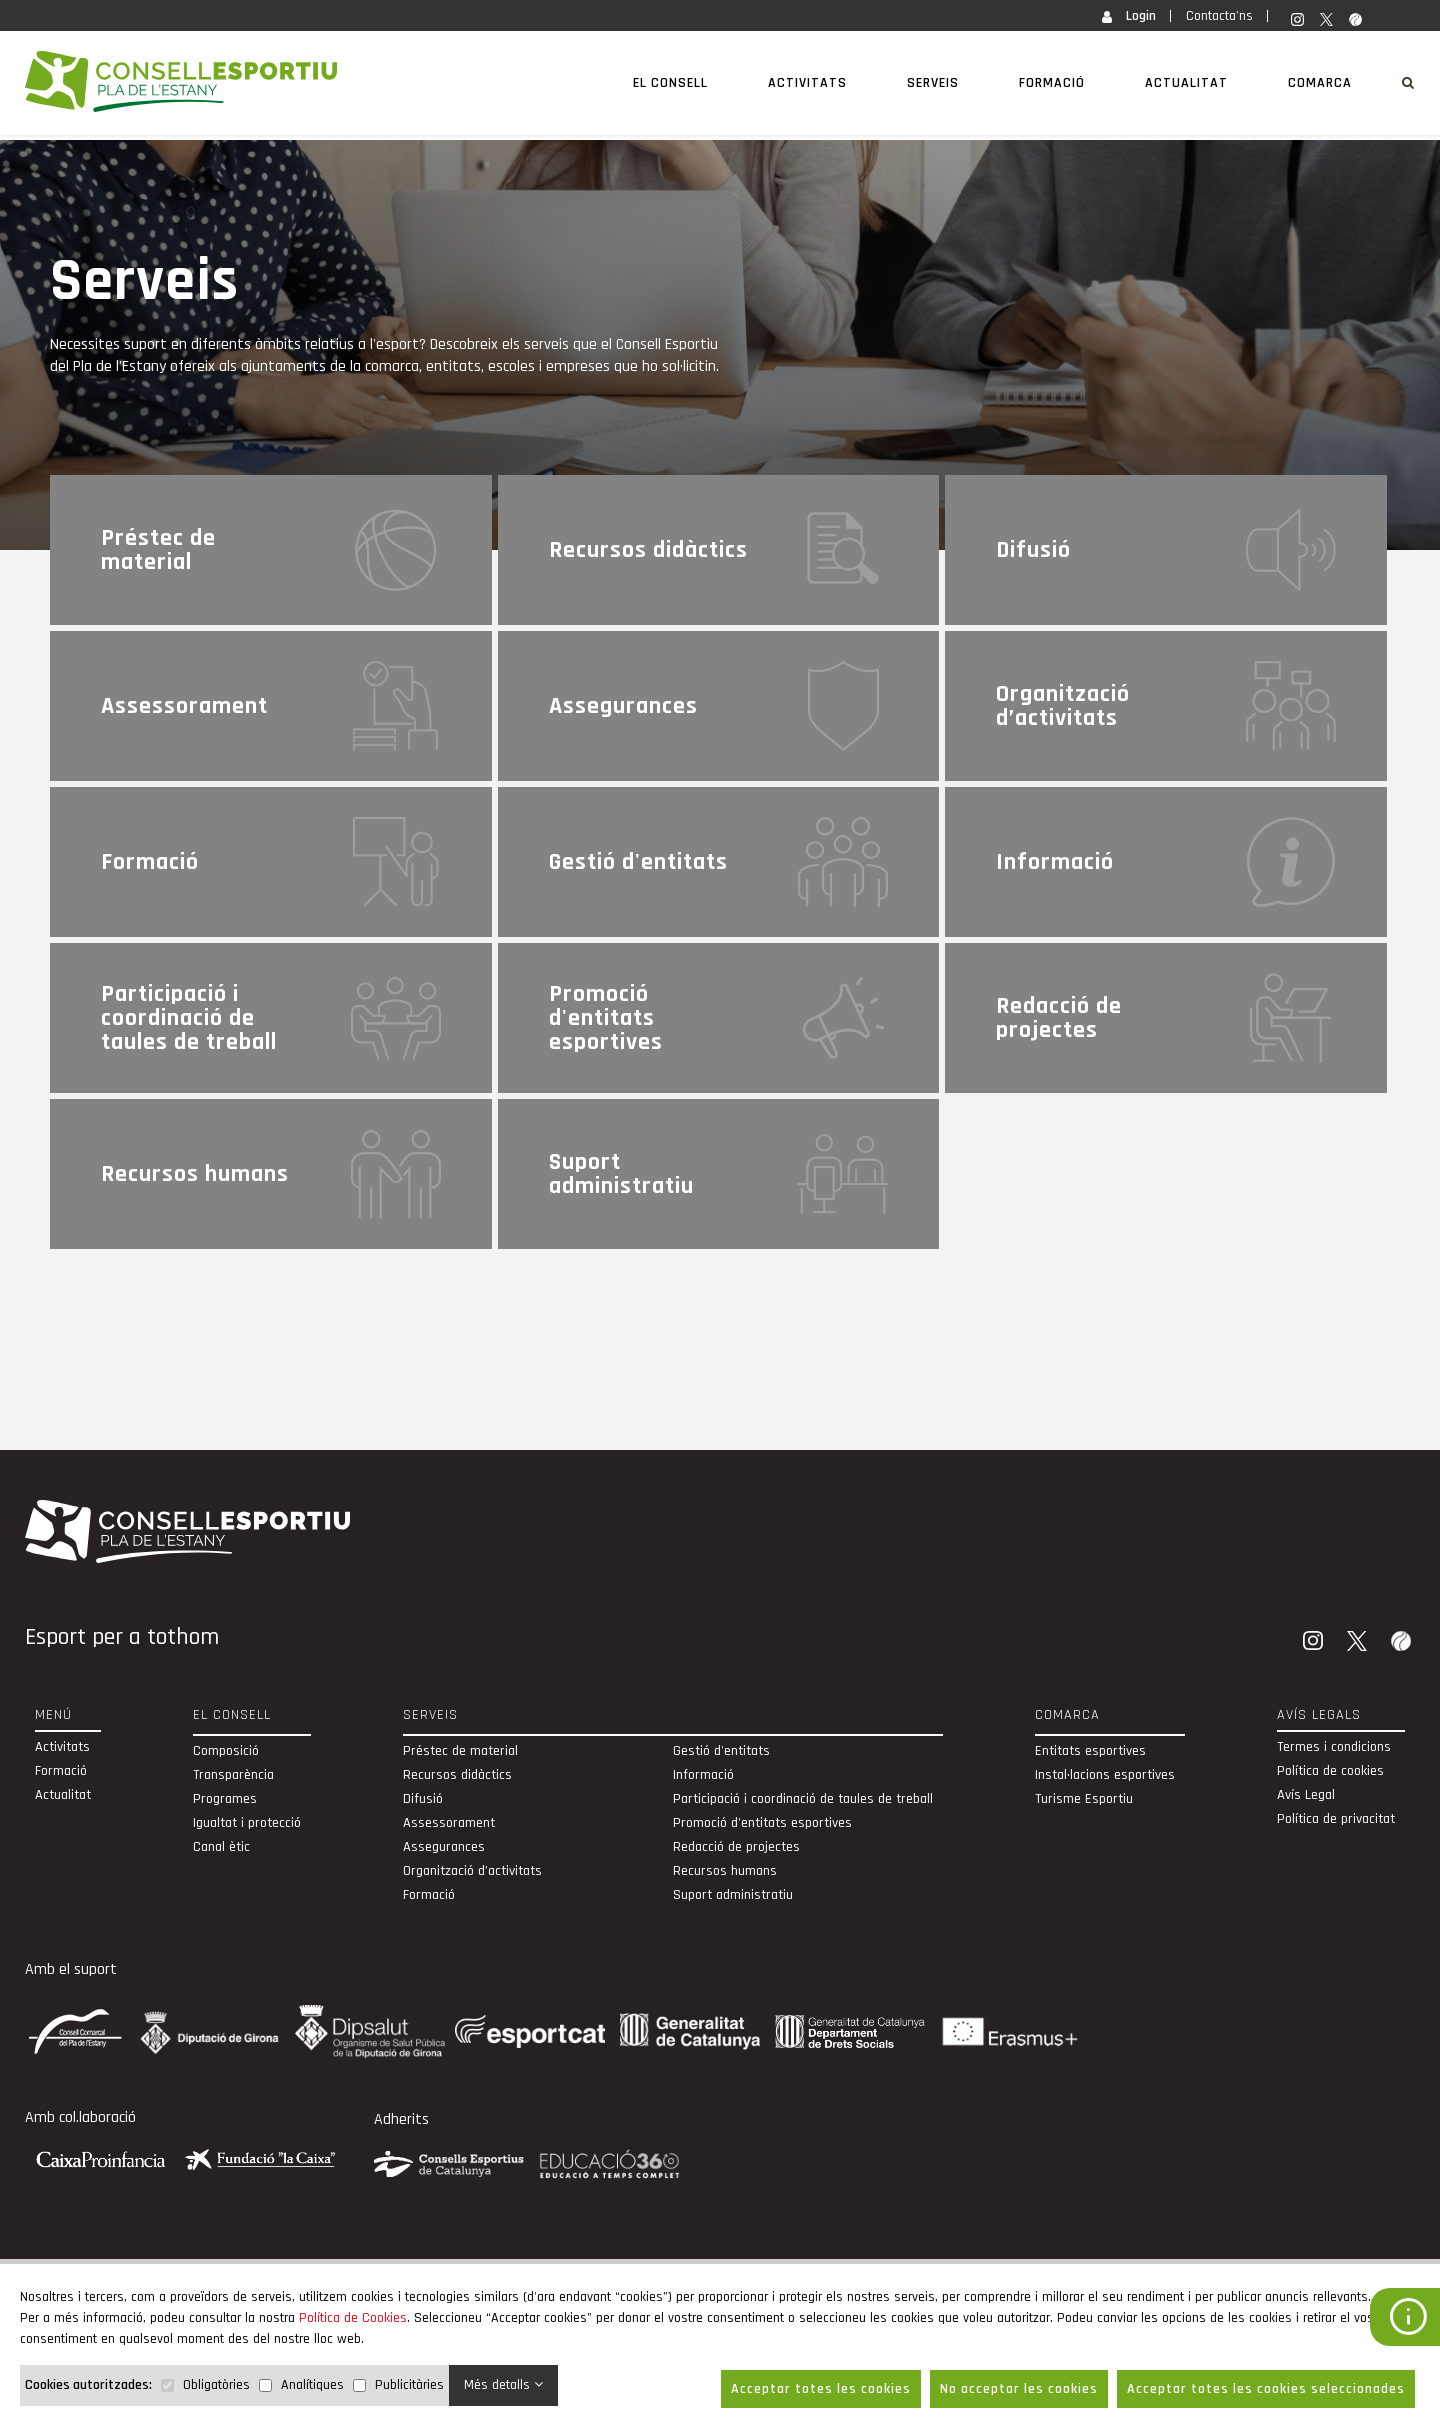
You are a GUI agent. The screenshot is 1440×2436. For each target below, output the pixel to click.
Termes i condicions (1334, 1747)
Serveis (933, 83)
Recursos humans (725, 1871)
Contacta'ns (1219, 16)
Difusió (423, 1799)
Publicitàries (409, 2385)
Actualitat (1186, 83)
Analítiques (312, 2385)
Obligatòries (216, 2385)
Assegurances (444, 1847)
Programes (225, 1799)
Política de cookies (1330, 1771)
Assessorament (449, 1823)
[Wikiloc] (1403, 1643)
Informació (703, 1775)
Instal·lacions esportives (1105, 1775)
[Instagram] (1315, 1643)
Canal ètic (221, 1847)
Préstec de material (460, 1751)
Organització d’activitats (472, 1871)
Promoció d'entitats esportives (762, 1823)
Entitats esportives (1090, 1751)
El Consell (670, 83)
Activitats (807, 83)
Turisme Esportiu (1084, 1799)
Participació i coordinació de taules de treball (803, 1799)
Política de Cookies (353, 2318)
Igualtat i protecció (247, 1823)
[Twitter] (1359, 1643)
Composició (226, 1751)
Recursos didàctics (457, 1775)
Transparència (233, 1775)
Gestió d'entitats (721, 1751)
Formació (1052, 83)
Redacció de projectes (736, 1847)
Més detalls (503, 2385)
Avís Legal (1306, 1795)
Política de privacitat (1336, 1819)
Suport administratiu (733, 1895)
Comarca (1320, 83)
